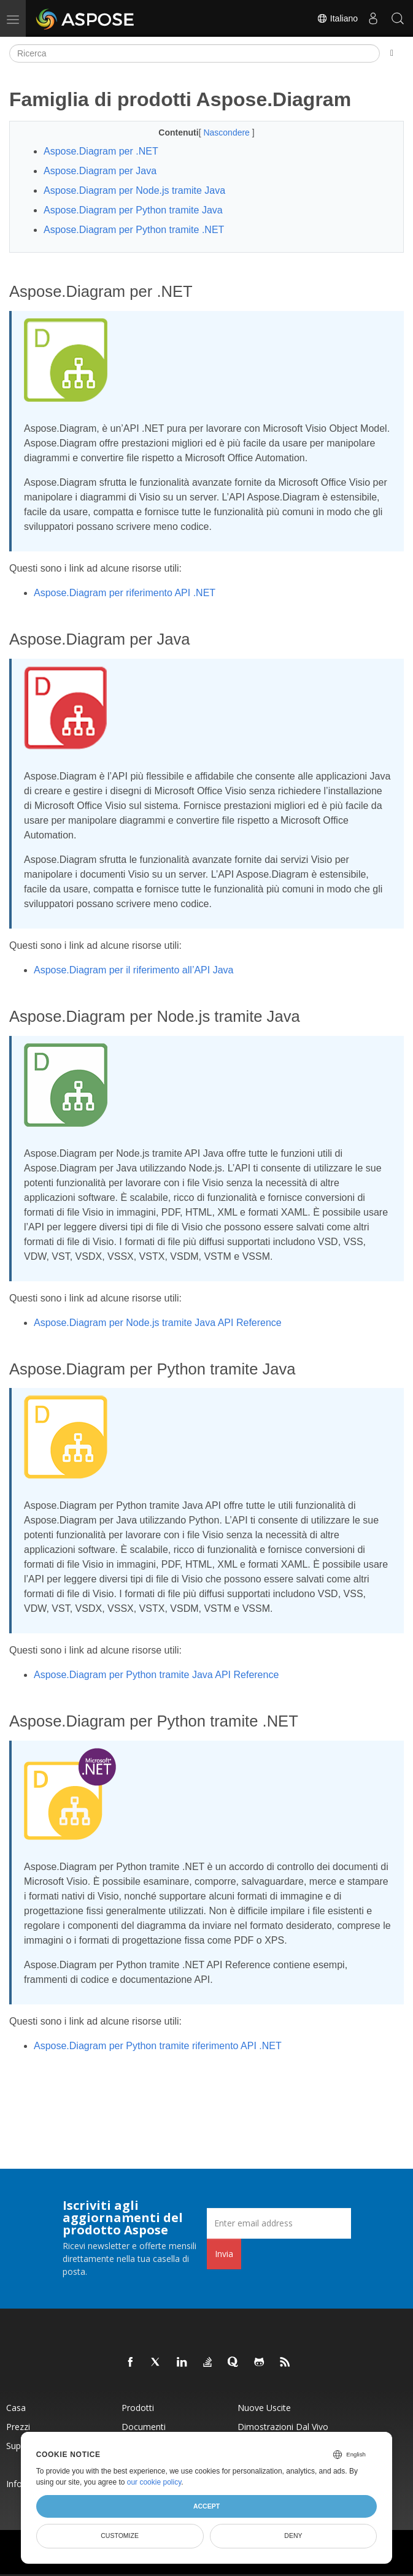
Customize (120, 2535)
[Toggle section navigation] (392, 53)
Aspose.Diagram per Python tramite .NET (134, 229)
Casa (16, 2407)
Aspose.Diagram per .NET (101, 151)
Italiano (337, 18)
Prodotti (138, 2407)
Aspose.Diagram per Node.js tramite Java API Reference (158, 1322)
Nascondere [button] (227, 132)
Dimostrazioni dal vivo (282, 2426)
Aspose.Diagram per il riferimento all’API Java (133, 970)
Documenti (144, 2426)
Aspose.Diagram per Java (100, 171)
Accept (206, 2506)
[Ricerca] (194, 53)
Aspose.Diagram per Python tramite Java (133, 210)
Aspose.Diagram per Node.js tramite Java (134, 190)
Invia (224, 2254)
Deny (293, 2535)
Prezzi (18, 2426)
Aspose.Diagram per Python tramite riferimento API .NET (158, 2046)
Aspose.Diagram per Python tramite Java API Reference (156, 1674)
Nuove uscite (264, 2407)
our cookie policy (154, 2482)
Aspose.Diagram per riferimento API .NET (124, 593)
